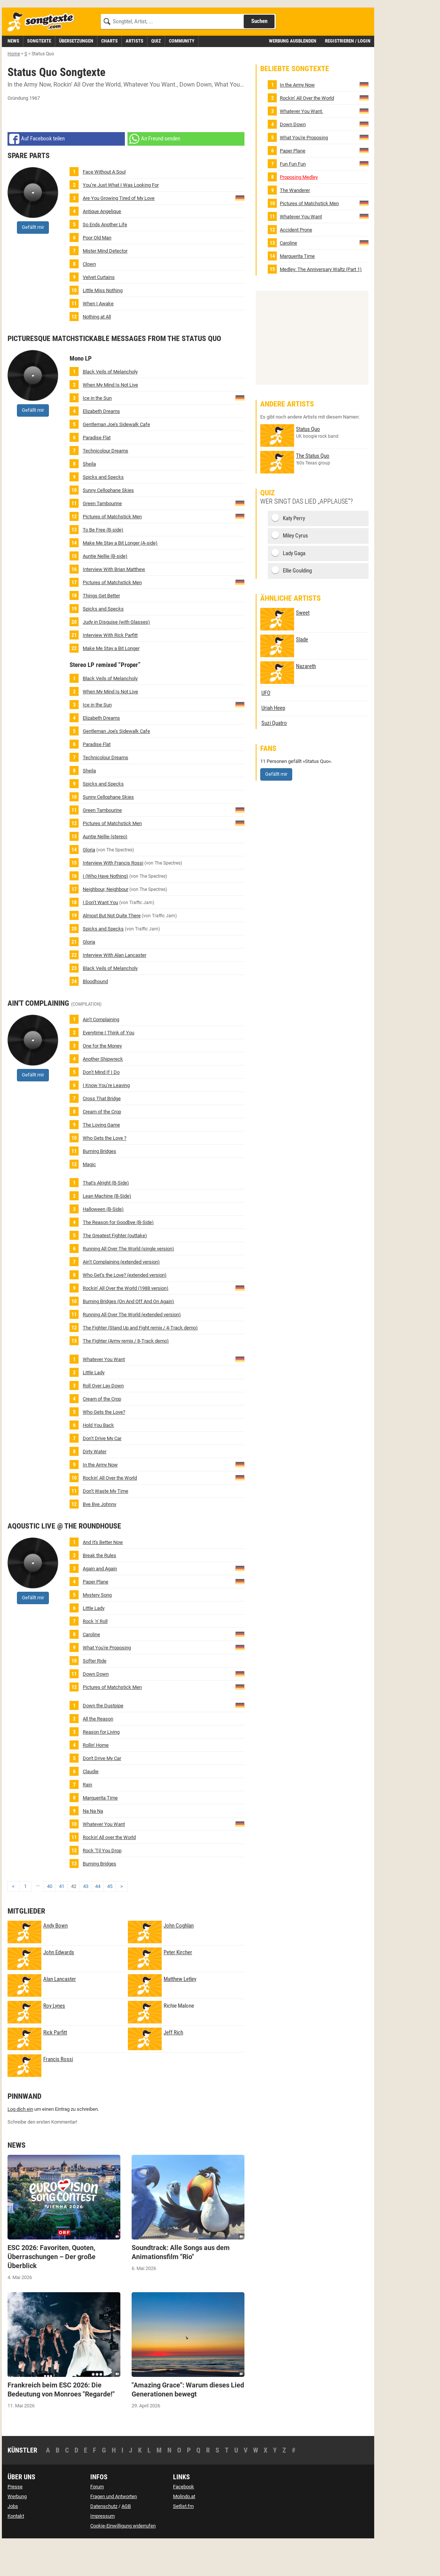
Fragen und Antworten (113, 2530)
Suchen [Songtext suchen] (259, 55)
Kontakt (16, 2550)
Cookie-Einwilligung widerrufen (123, 2559)
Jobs (13, 2540)
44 (97, 1920)
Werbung (17, 2530)
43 (85, 1920)
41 (61, 1920)
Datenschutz (103, 2540)
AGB (126, 2540)
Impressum (102, 2550)
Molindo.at (184, 2530)
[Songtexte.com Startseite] (43, 56)
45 (109, 1920)
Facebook (183, 2520)
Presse (15, 2520)
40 (49, 1920)
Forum (97, 2520)
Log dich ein (20, 2143)
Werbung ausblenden (292, 75)
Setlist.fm (183, 2540)
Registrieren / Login (347, 75)
